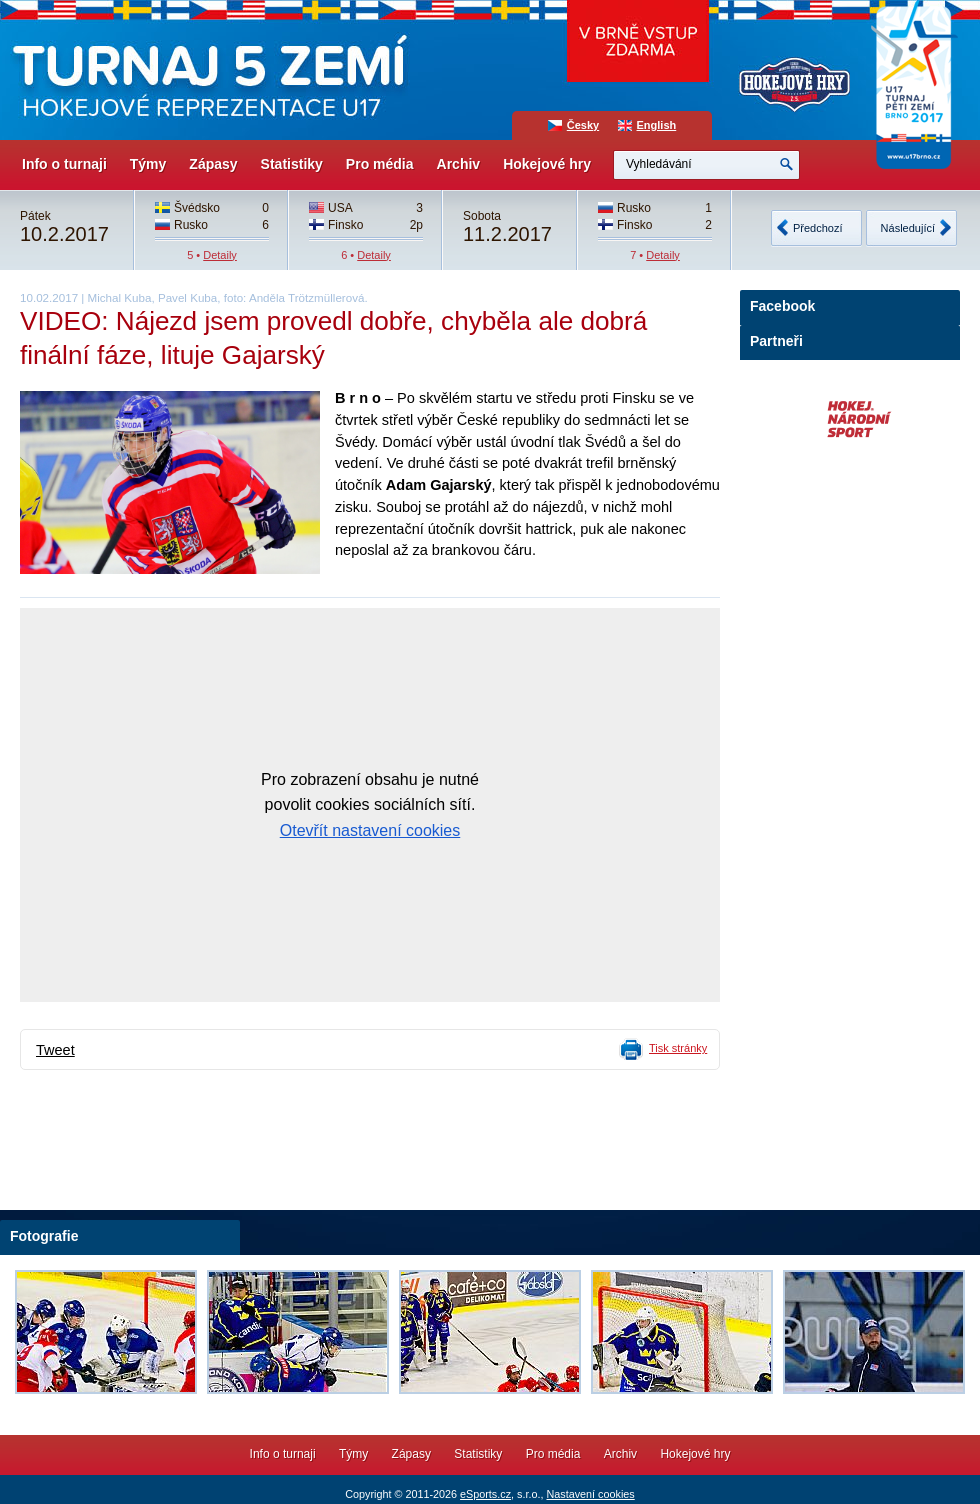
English (657, 125)
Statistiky (292, 164)
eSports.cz (485, 1494)
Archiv (459, 164)
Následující (908, 228)
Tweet (55, 1050)
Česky (583, 125)
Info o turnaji (64, 164)
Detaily (220, 255)
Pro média (380, 164)
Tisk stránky (678, 1048)
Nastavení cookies (590, 1494)
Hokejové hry (547, 164)
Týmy (148, 164)
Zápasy (213, 164)
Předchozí (818, 228)
